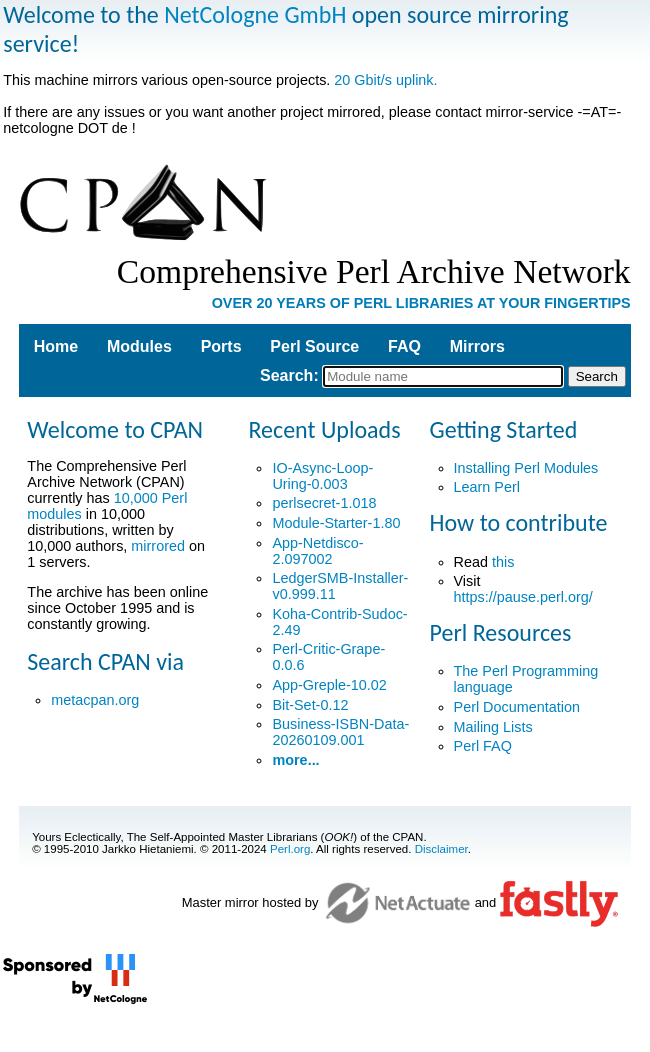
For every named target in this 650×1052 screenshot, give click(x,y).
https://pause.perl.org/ (523, 597)
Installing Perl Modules (526, 468)
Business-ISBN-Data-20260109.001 (340, 732)
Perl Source (314, 346)
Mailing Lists (493, 727)
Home (56, 346)
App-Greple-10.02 (329, 685)
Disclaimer (441, 849)
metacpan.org (95, 700)
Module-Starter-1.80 (336, 523)
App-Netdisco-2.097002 (317, 551)
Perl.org (290, 849)
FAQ (404, 346)
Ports (221, 346)
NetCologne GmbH (255, 14)
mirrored (158, 546)
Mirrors (477, 346)
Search (286, 375)
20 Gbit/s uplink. (385, 80)
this (503, 562)
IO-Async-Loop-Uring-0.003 (322, 476)
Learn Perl (487, 487)
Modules (139, 346)
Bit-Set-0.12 (310, 705)
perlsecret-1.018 (324, 503)
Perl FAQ (483, 746)
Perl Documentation (517, 707)
